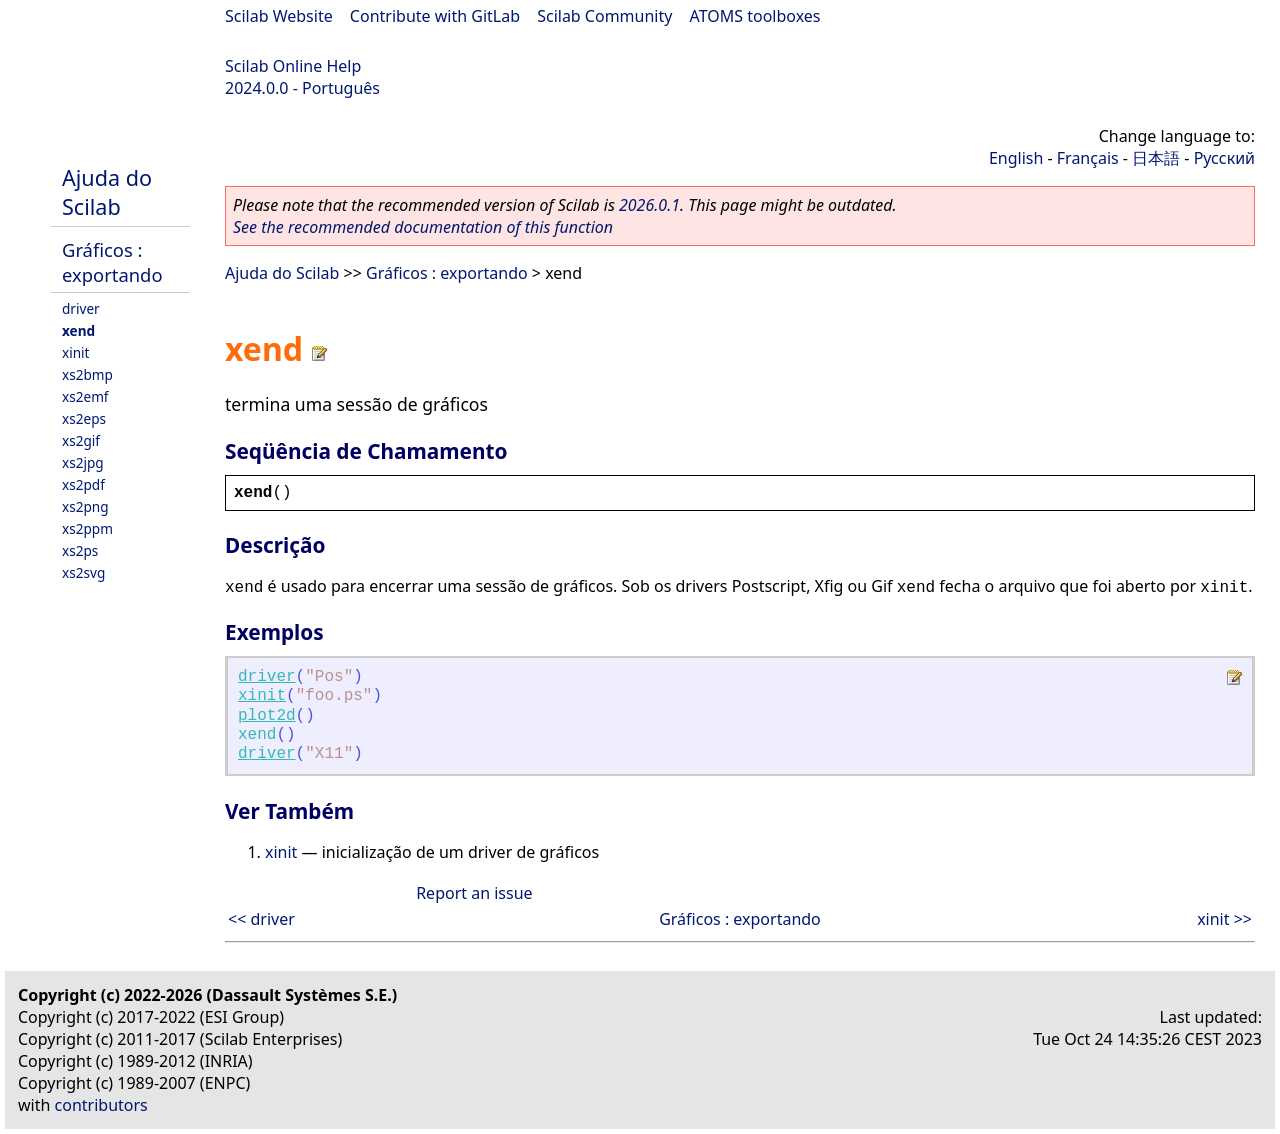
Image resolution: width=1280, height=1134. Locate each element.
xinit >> (1224, 919)
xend (78, 330)
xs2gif (81, 440)
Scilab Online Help (293, 66)
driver (81, 308)
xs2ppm (87, 528)
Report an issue (474, 893)
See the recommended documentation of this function (423, 227)
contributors (101, 1105)
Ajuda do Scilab (107, 192)
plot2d (267, 716)
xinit (76, 352)
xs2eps (84, 418)
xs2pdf (83, 484)
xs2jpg (83, 462)
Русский (1224, 158)
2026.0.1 (649, 205)
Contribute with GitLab (435, 16)
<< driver (261, 919)
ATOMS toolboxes (755, 16)
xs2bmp (87, 374)
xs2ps (80, 550)
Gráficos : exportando (112, 262)
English (1016, 158)
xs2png (85, 506)
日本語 (1156, 158)
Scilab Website (279, 16)
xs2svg (83, 572)
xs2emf (85, 396)
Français (1088, 158)
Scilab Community (604, 16)
